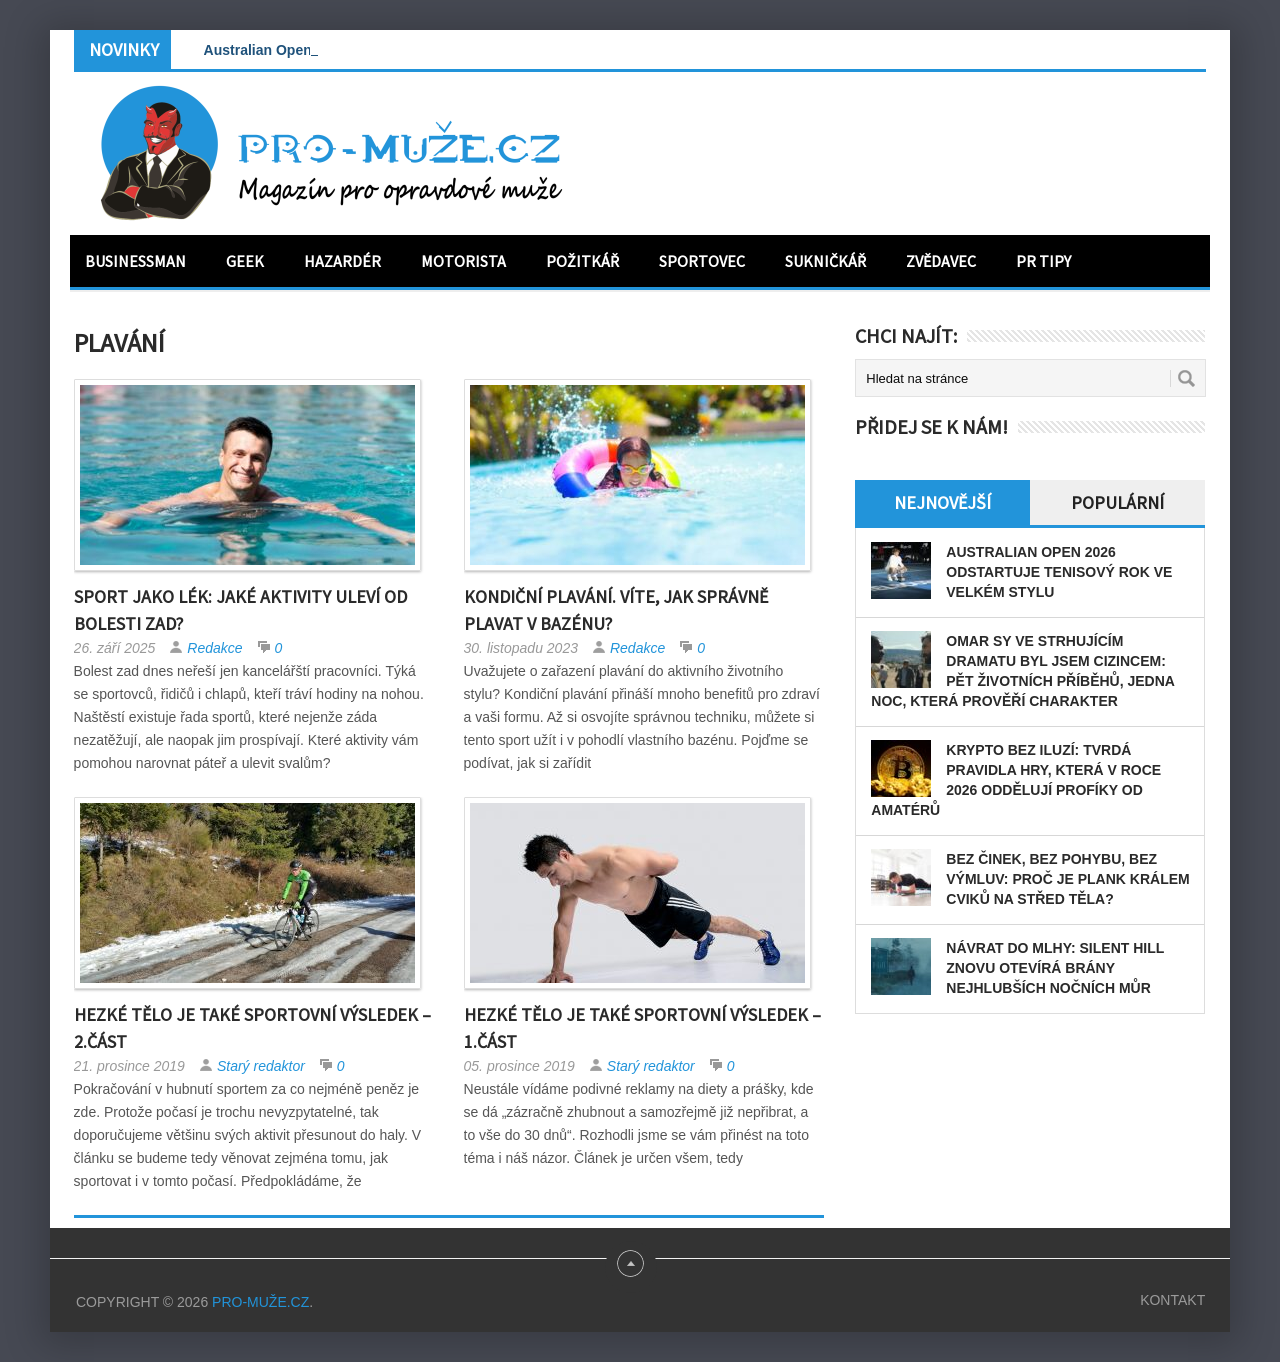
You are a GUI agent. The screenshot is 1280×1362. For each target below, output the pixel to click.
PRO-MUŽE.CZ (260, 1302)
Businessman (135, 261)
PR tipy (1043, 261)
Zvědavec (941, 261)
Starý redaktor (261, 1066)
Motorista (463, 261)
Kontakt (1172, 1300)
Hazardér (342, 261)
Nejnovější (942, 502)
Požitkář (582, 261)
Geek (245, 261)
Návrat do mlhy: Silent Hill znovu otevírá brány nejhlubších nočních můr (1055, 968)
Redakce (214, 648)
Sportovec (702, 261)
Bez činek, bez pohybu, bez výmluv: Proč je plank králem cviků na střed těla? (1067, 879)
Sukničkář (825, 261)
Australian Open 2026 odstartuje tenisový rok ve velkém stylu (1059, 572)
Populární (1117, 502)
